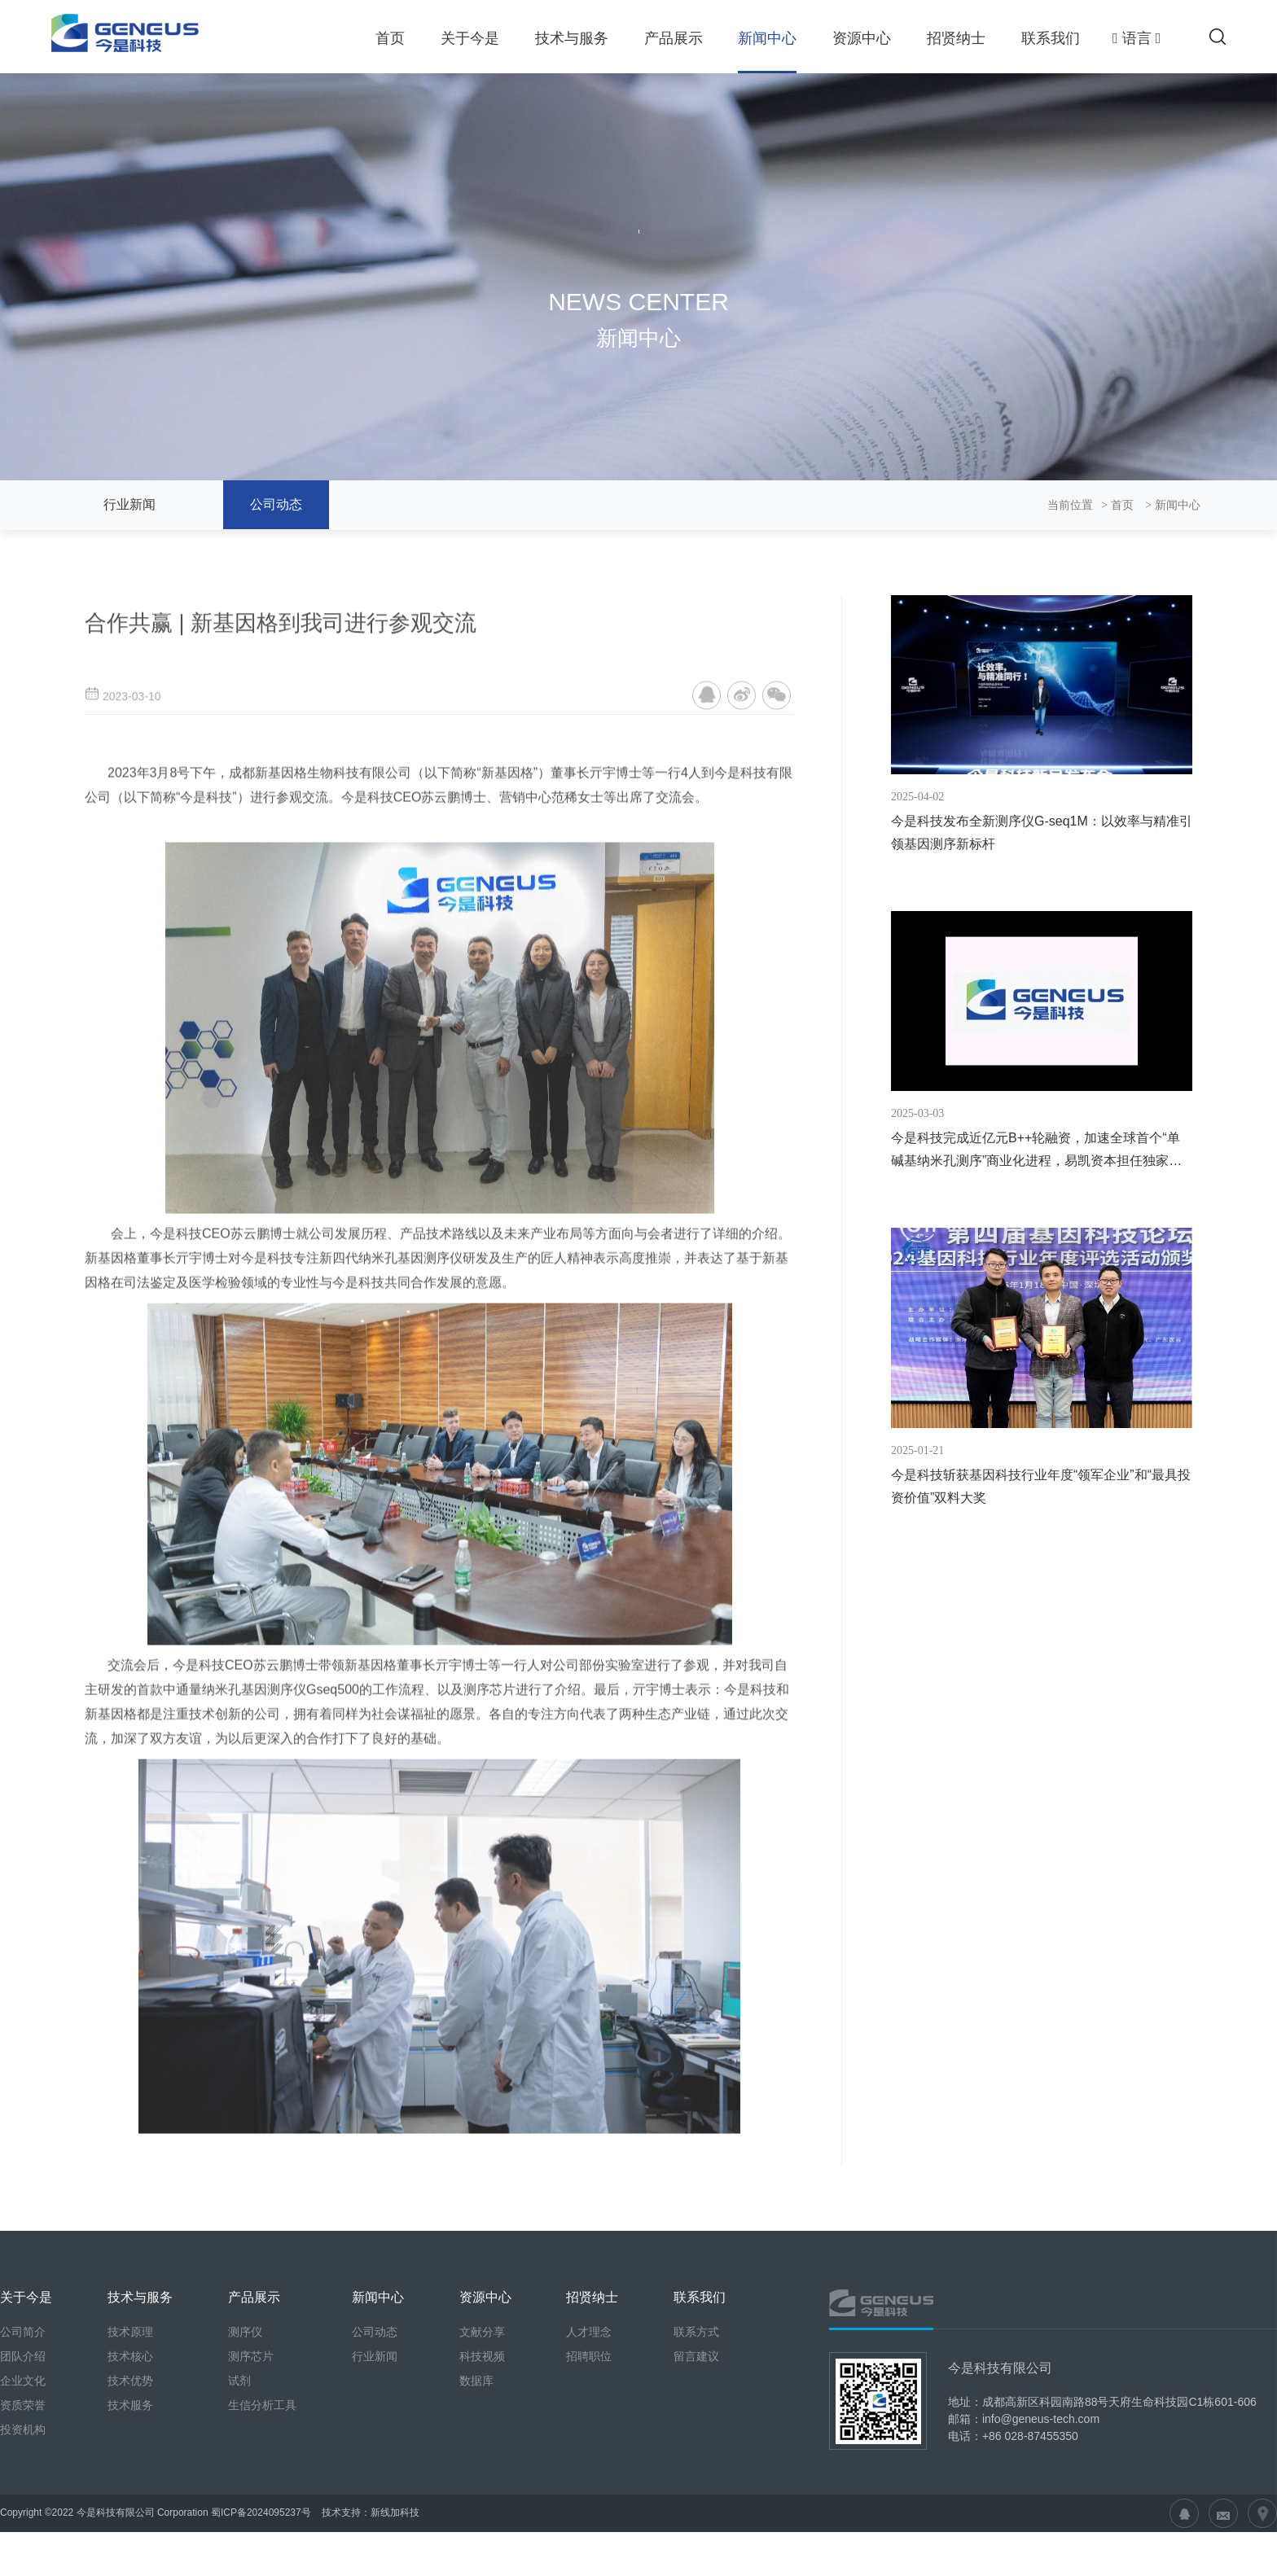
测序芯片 (251, 2433)
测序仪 (245, 2409)
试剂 (239, 2457)
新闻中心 (767, 38)
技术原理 (130, 2409)
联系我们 (1050, 38)
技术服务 (130, 2482)
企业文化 (23, 2457)
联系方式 (696, 2409)
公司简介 (23, 2409)
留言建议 (696, 2433)
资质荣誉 (23, 2482)
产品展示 (673, 38)
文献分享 (482, 2409)
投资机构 (23, 2506)
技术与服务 (571, 38)
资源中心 (861, 38)
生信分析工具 (262, 2482)
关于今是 (470, 38)
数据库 (476, 2457)
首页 (390, 38)
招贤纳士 (956, 38)
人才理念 (589, 2409)
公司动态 (276, 504)
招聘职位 (589, 2433)
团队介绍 (23, 2433)
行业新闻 (129, 504)
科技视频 (482, 2433)
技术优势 (130, 2457)
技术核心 (130, 2433)
